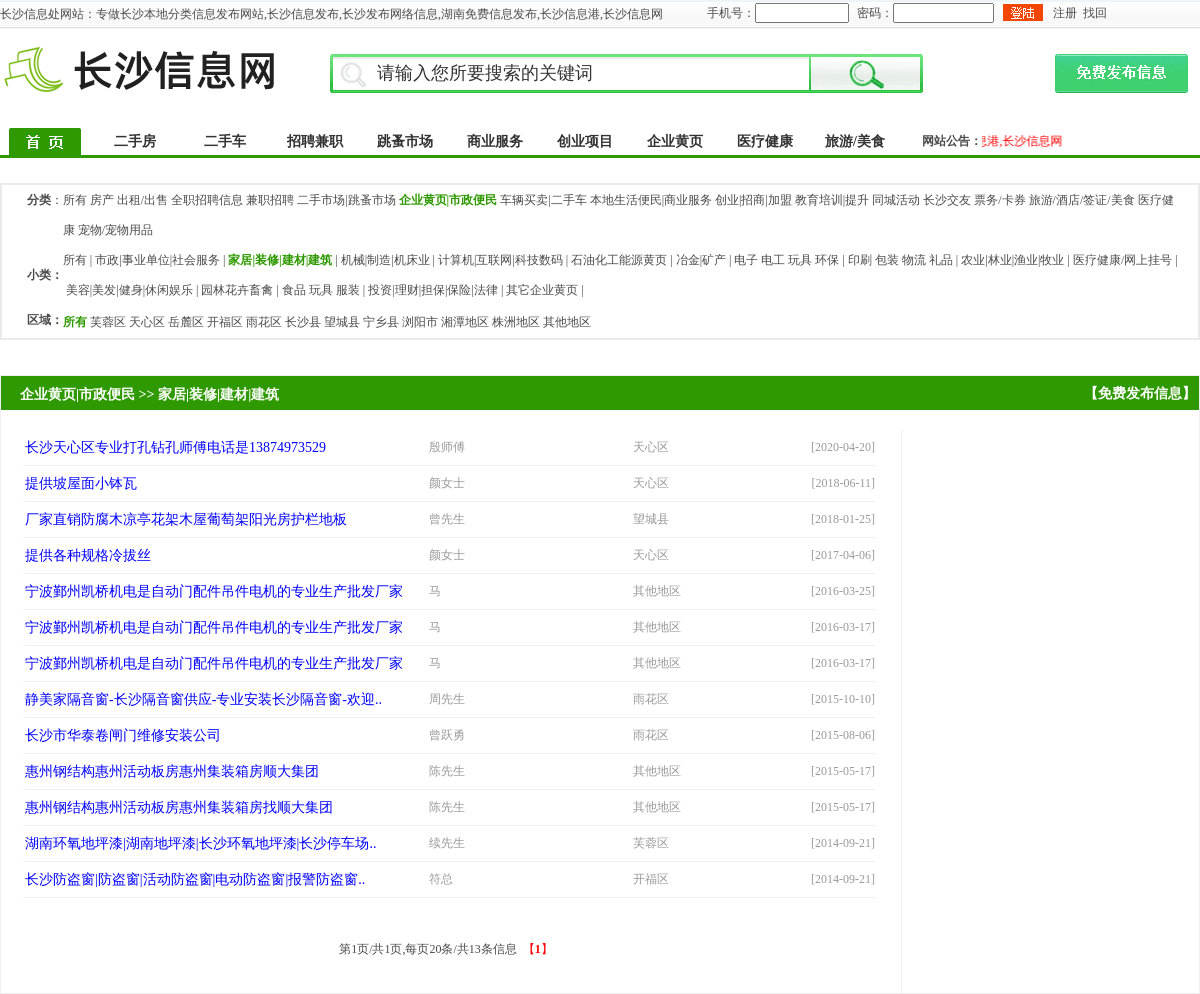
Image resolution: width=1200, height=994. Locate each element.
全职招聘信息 (207, 200)
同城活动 (896, 200)
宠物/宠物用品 (115, 230)
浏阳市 (420, 322)
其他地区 (567, 322)
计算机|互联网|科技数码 (500, 260)
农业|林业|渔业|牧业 (1012, 260)
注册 (1065, 13)
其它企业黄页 (542, 290)
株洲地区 (516, 322)
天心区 (147, 322)
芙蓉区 (108, 322)
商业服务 (495, 141)
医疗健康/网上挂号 (1122, 260)
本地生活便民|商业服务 (651, 200)
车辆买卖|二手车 (543, 200)
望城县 (342, 322)
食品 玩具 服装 (321, 290)
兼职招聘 (270, 200)
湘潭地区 (465, 322)
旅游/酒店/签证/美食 (1082, 200)
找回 (1095, 13)
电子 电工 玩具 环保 (786, 260)
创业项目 (585, 141)
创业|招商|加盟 (753, 200)
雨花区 (264, 322)
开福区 (225, 322)
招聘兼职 (315, 141)
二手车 (225, 141)
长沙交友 (947, 200)
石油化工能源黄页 (619, 260)
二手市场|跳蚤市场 (346, 200)
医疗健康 (765, 141)
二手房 (135, 141)
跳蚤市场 (405, 141)
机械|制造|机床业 (385, 260)
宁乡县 (381, 322)
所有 (75, 200)
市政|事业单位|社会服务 (157, 260)
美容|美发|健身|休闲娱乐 (129, 290)
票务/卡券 (999, 200)
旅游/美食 (855, 141)
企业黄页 (675, 141)
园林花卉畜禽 (237, 290)
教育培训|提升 (832, 200)
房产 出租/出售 (129, 200)
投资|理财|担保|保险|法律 (433, 290)
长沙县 (303, 322)
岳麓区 (186, 322)
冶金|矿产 (701, 260)
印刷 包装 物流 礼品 (900, 260)
